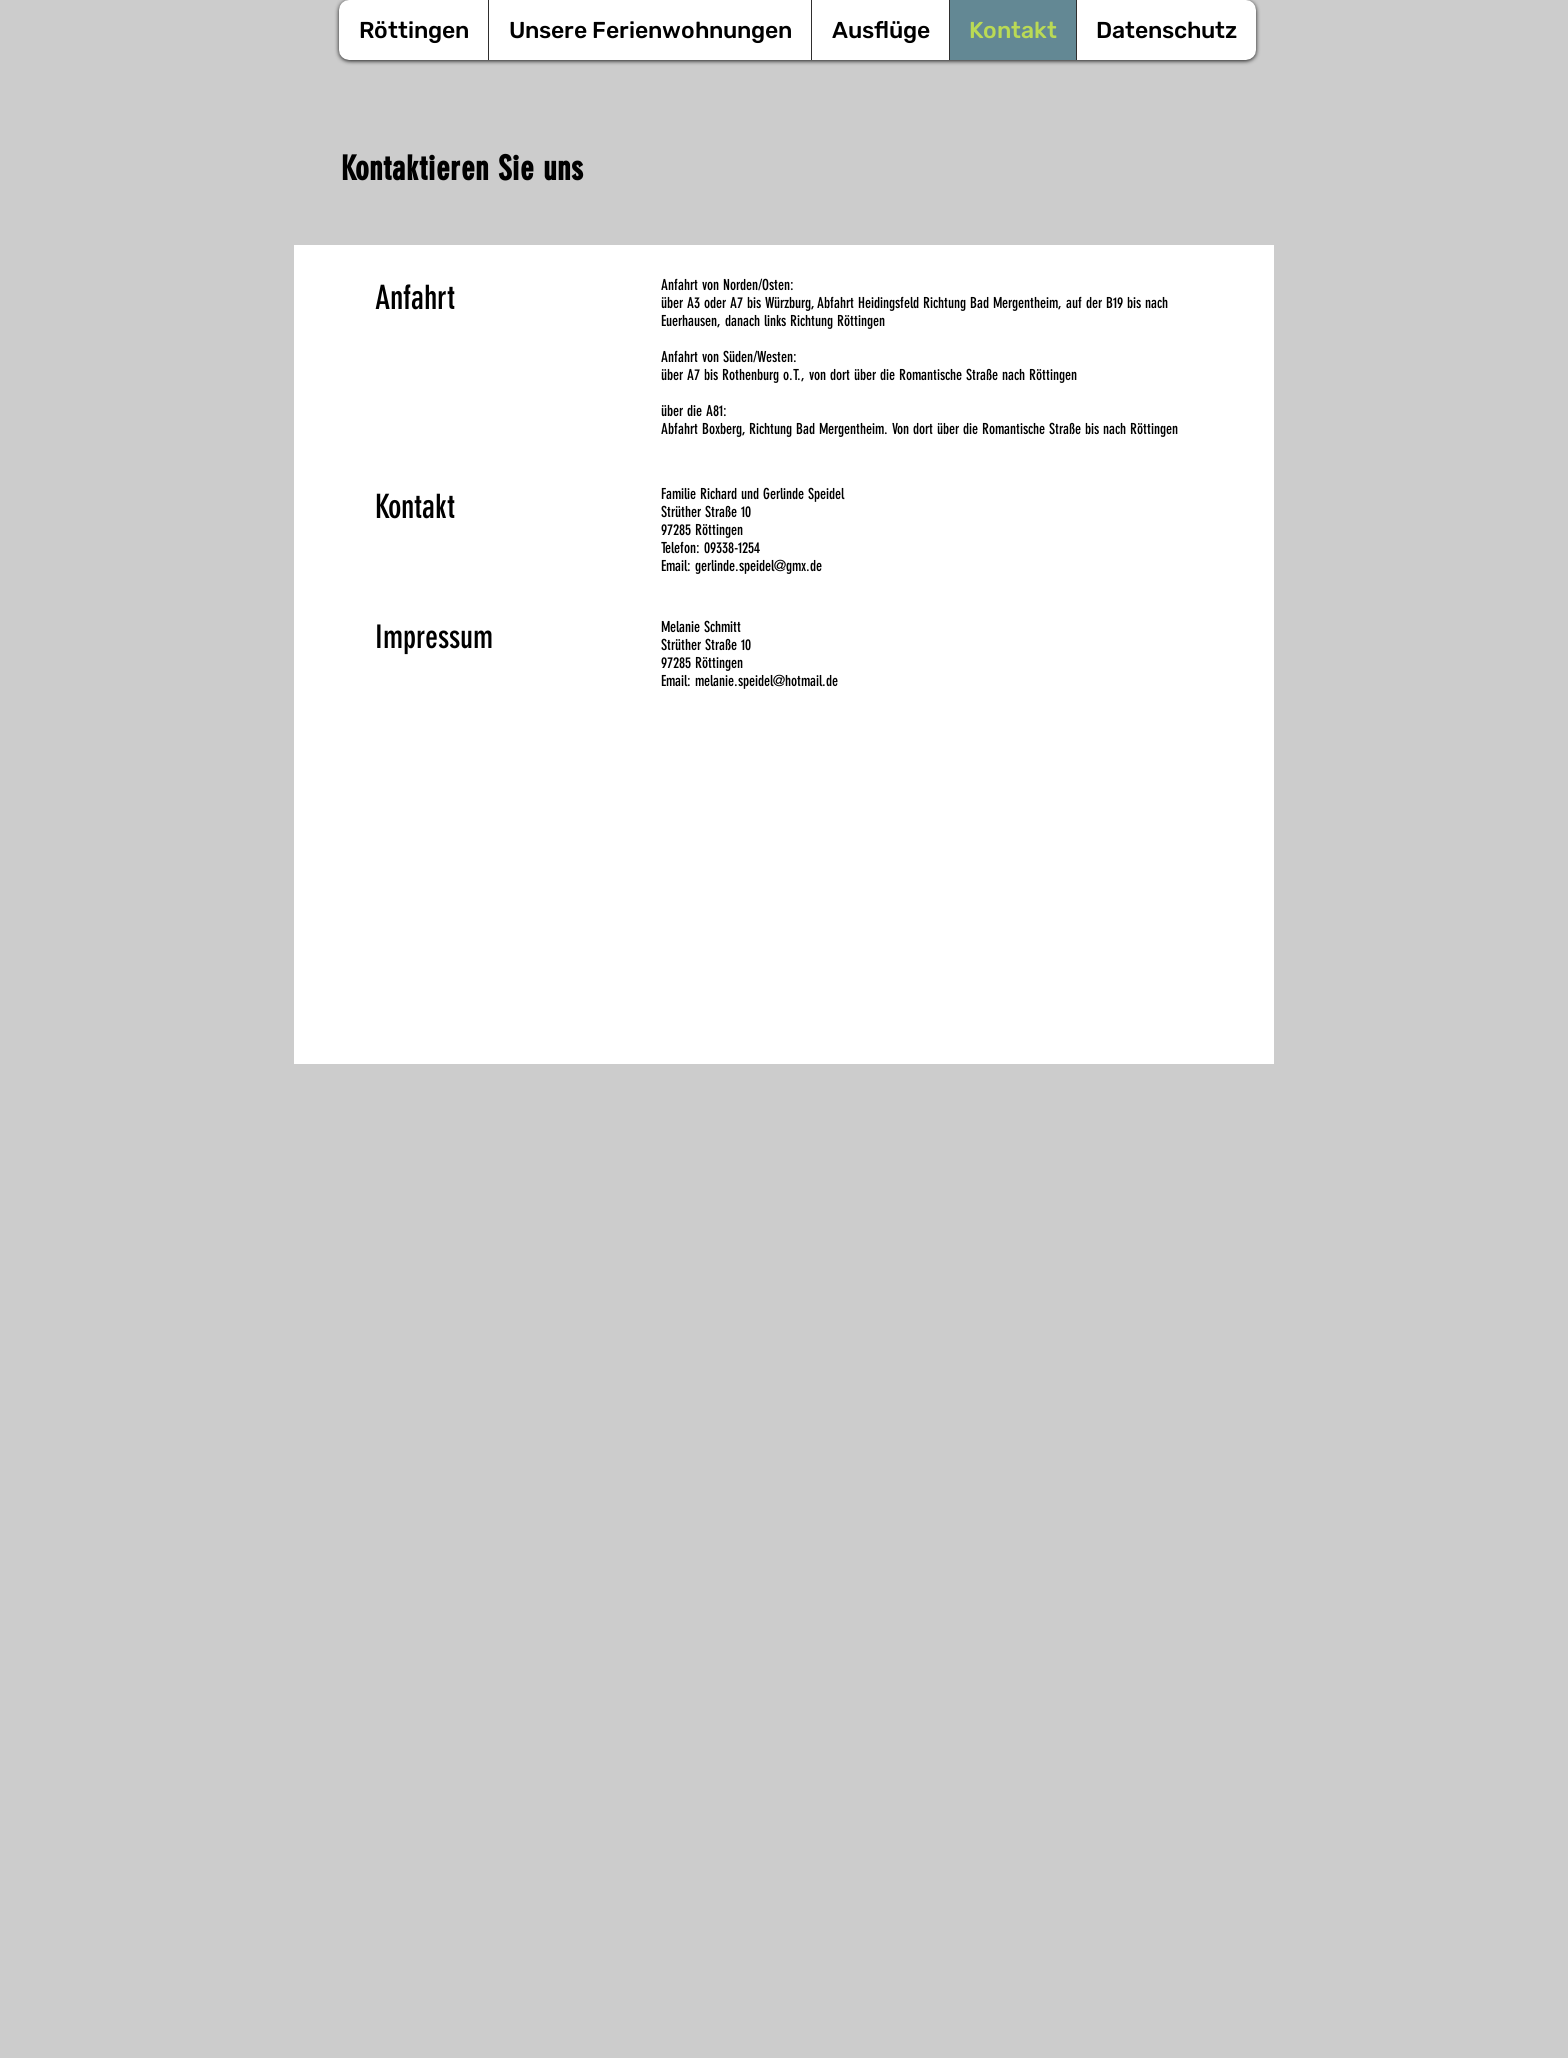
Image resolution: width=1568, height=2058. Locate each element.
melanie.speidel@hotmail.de (766, 681)
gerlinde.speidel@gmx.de (758, 566)
